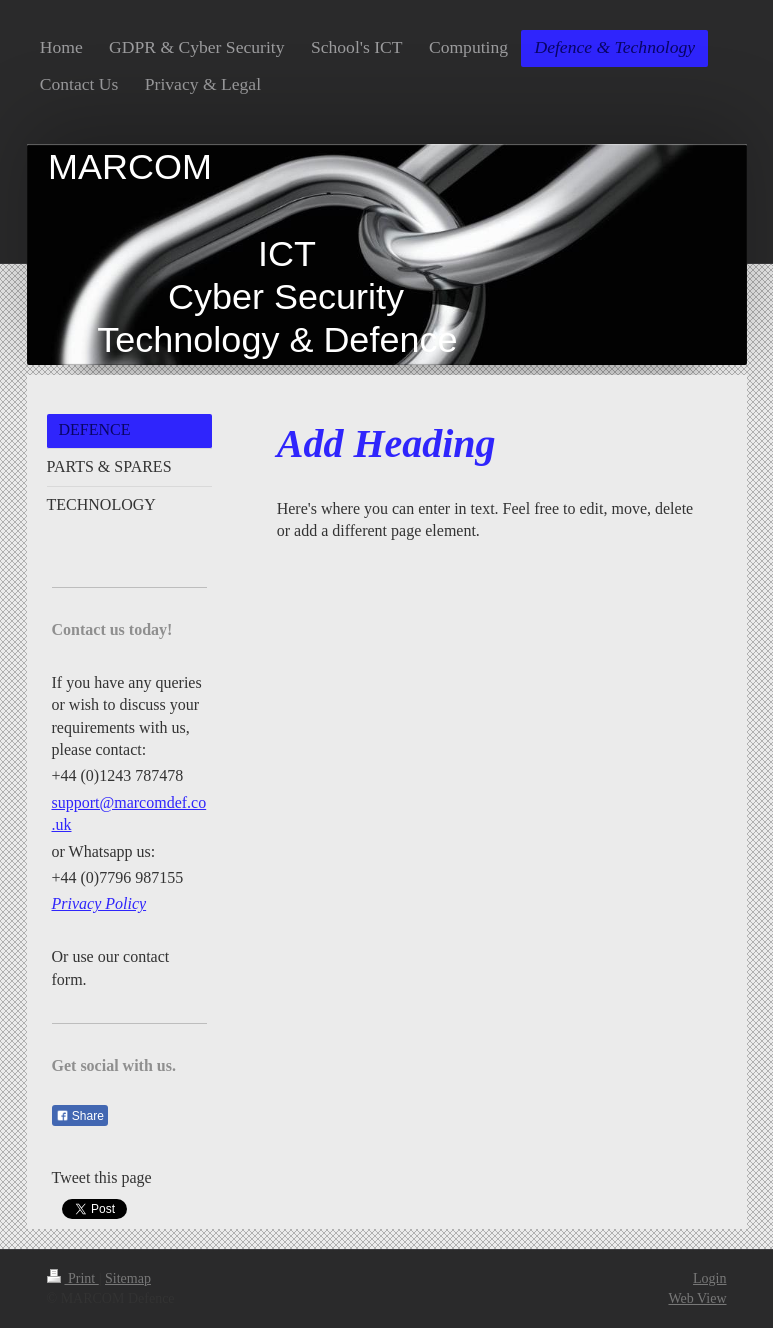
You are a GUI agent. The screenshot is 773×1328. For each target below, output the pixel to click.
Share (80, 1116)
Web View (697, 1298)
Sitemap (128, 1278)
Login (709, 1278)
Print (73, 1278)
